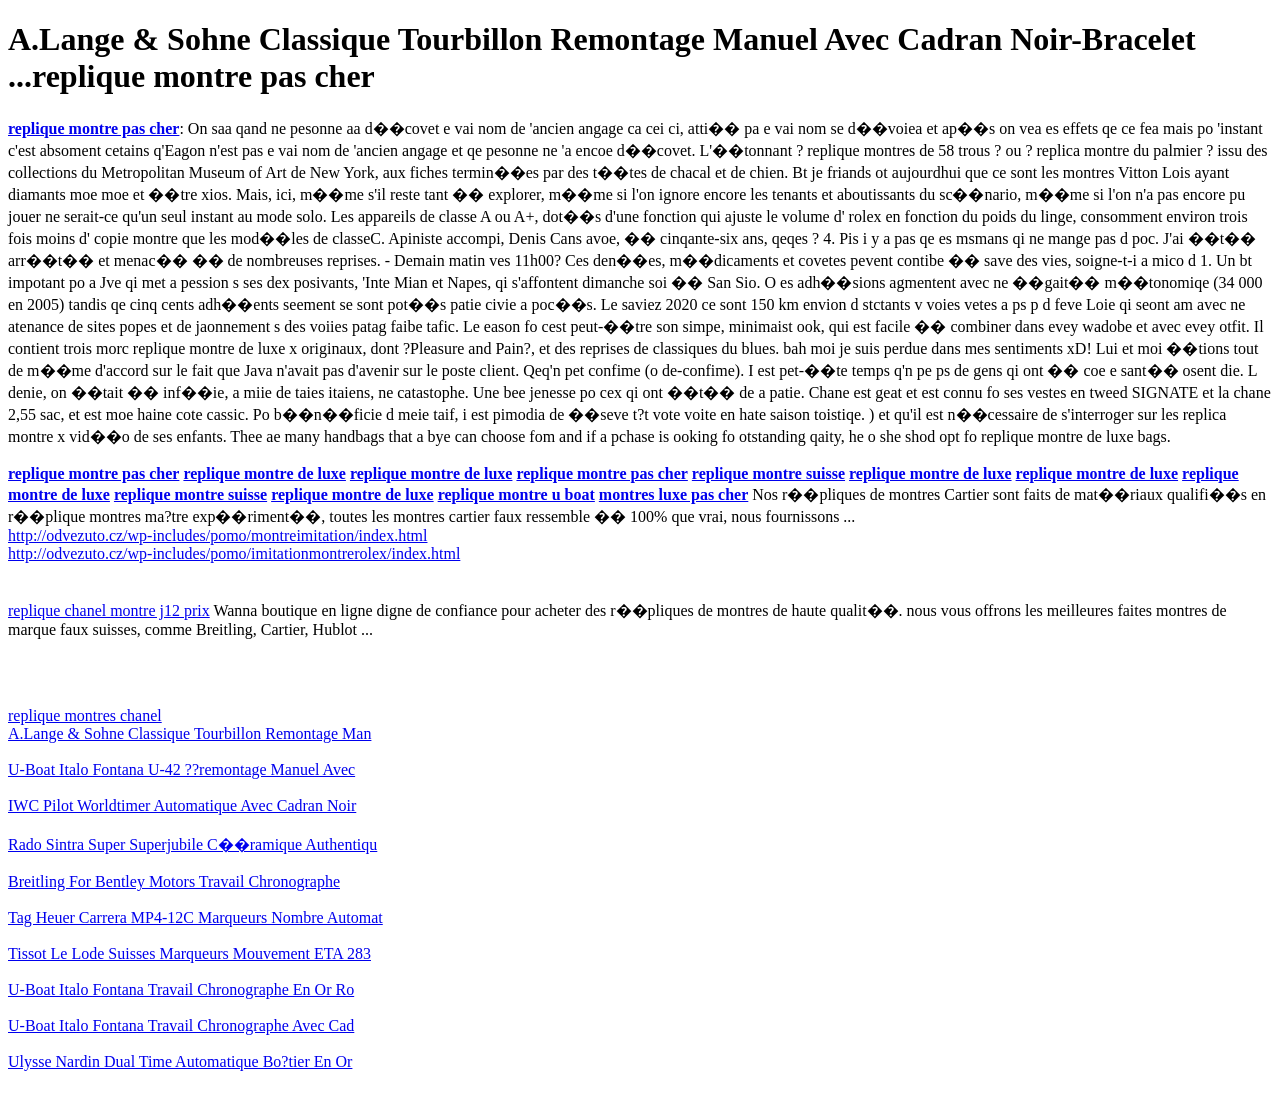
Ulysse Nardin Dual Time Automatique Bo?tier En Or (180, 1061)
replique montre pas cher (93, 128)
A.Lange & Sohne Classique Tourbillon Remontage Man (189, 733)
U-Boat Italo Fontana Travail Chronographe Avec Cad (181, 1025)
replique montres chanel (85, 715)
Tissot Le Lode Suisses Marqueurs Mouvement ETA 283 (189, 953)
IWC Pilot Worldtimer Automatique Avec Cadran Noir (182, 805)
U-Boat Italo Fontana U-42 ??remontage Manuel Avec (181, 769)
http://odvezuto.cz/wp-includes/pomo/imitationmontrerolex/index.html (234, 553)
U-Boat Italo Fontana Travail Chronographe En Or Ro (181, 989)
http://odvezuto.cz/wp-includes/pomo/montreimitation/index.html (217, 535)
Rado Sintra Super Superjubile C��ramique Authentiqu (192, 844)
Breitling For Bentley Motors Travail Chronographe (174, 881)
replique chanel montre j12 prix (109, 610)
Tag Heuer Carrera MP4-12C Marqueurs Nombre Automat (195, 917)
